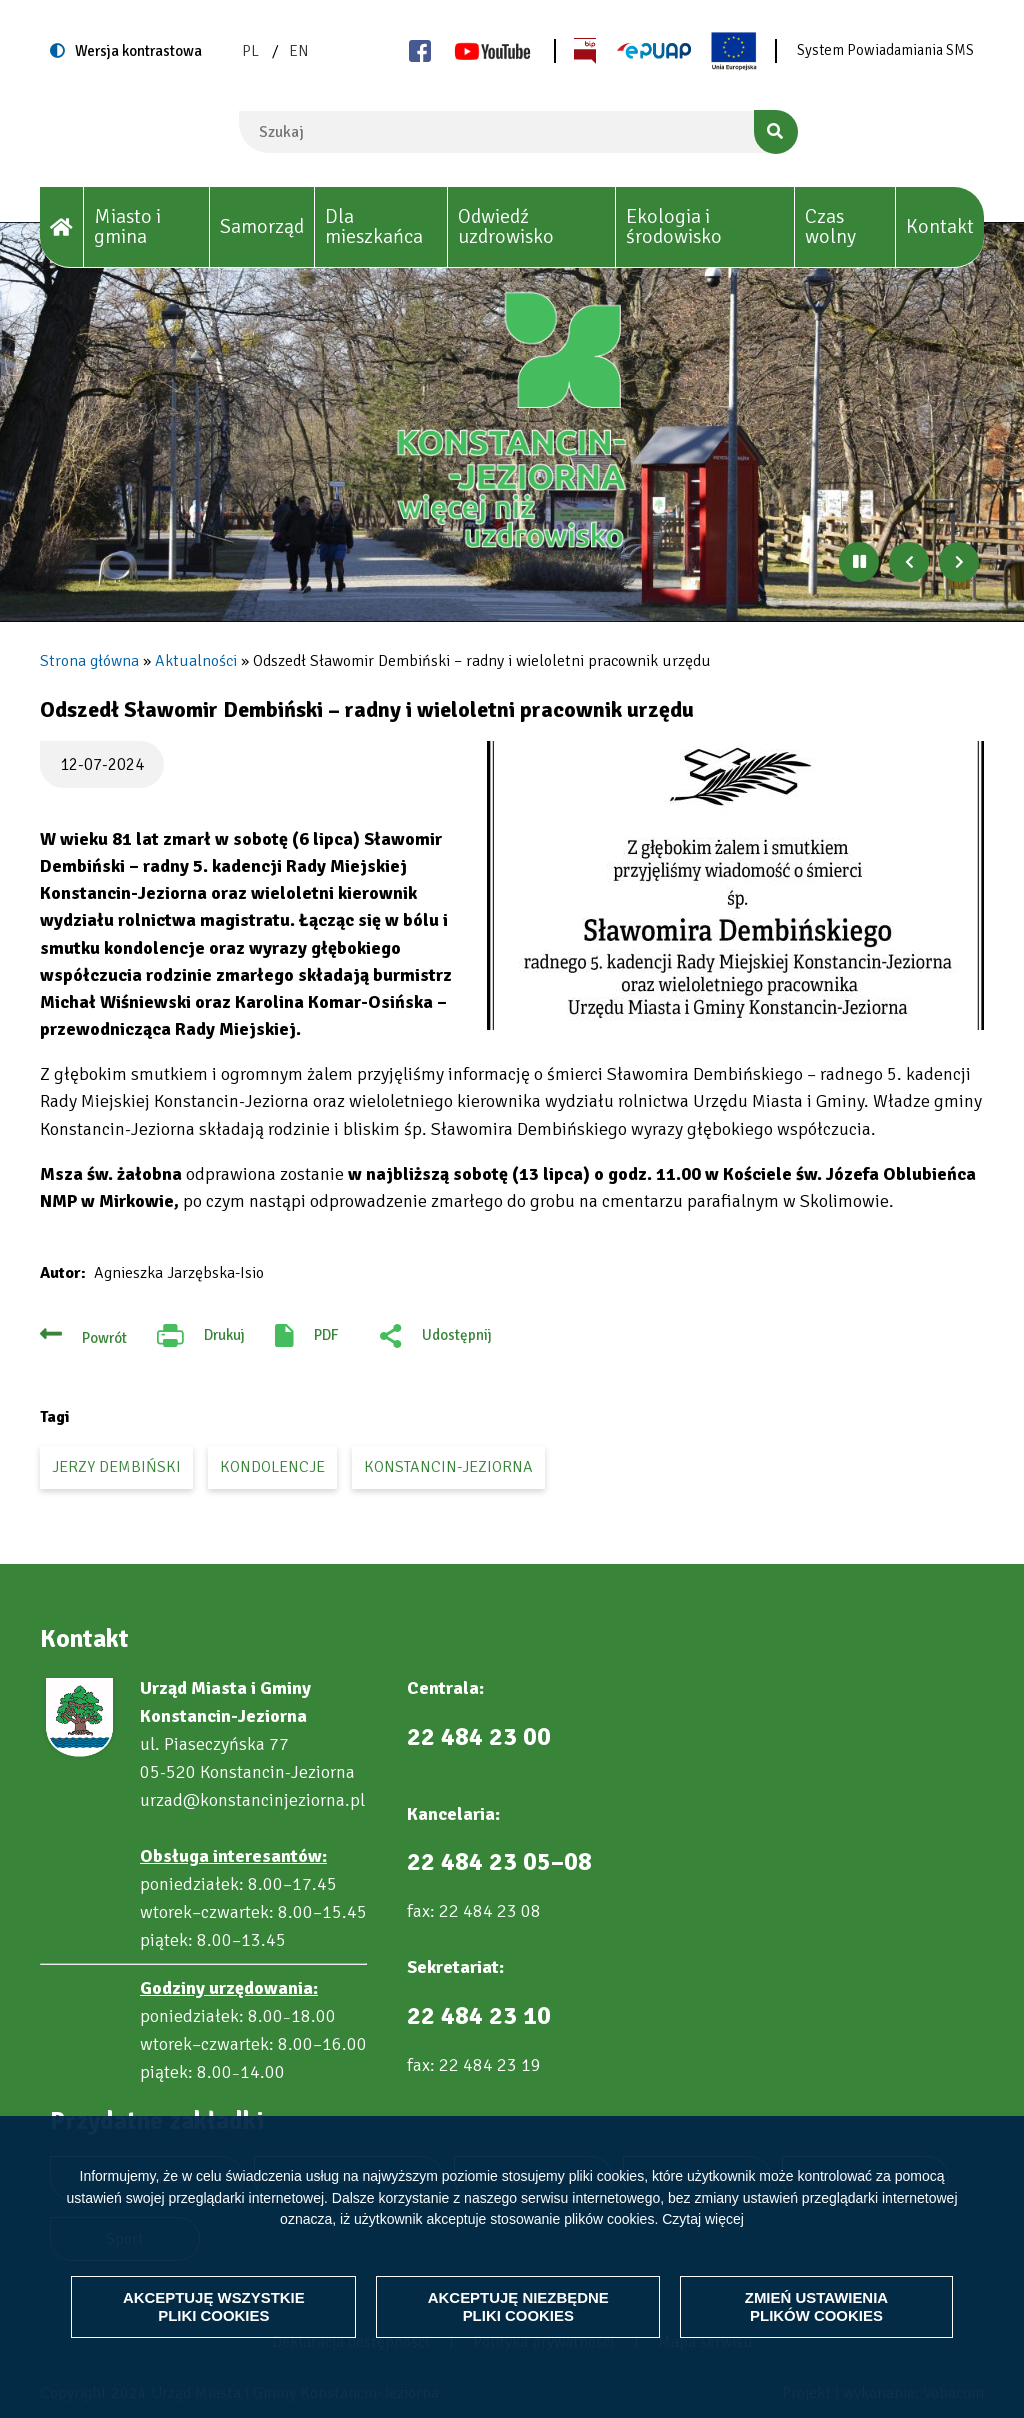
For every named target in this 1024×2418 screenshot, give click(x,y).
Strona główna (89, 661)
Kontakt (940, 226)
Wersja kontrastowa (138, 51)
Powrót (104, 1338)
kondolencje (272, 1467)
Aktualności (196, 661)
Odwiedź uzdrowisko (506, 226)
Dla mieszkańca (374, 226)
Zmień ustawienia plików (817, 2306)
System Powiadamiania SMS (885, 50)
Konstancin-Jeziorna (448, 1467)
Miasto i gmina (127, 226)
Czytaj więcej (703, 2219)
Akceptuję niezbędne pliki (518, 2306)
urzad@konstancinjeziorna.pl (252, 1800)
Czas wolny (830, 226)
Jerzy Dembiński (116, 1467)
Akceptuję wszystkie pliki (214, 2306)
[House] (62, 227)
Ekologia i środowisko (674, 226)
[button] (735, 885)
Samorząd (262, 226)
